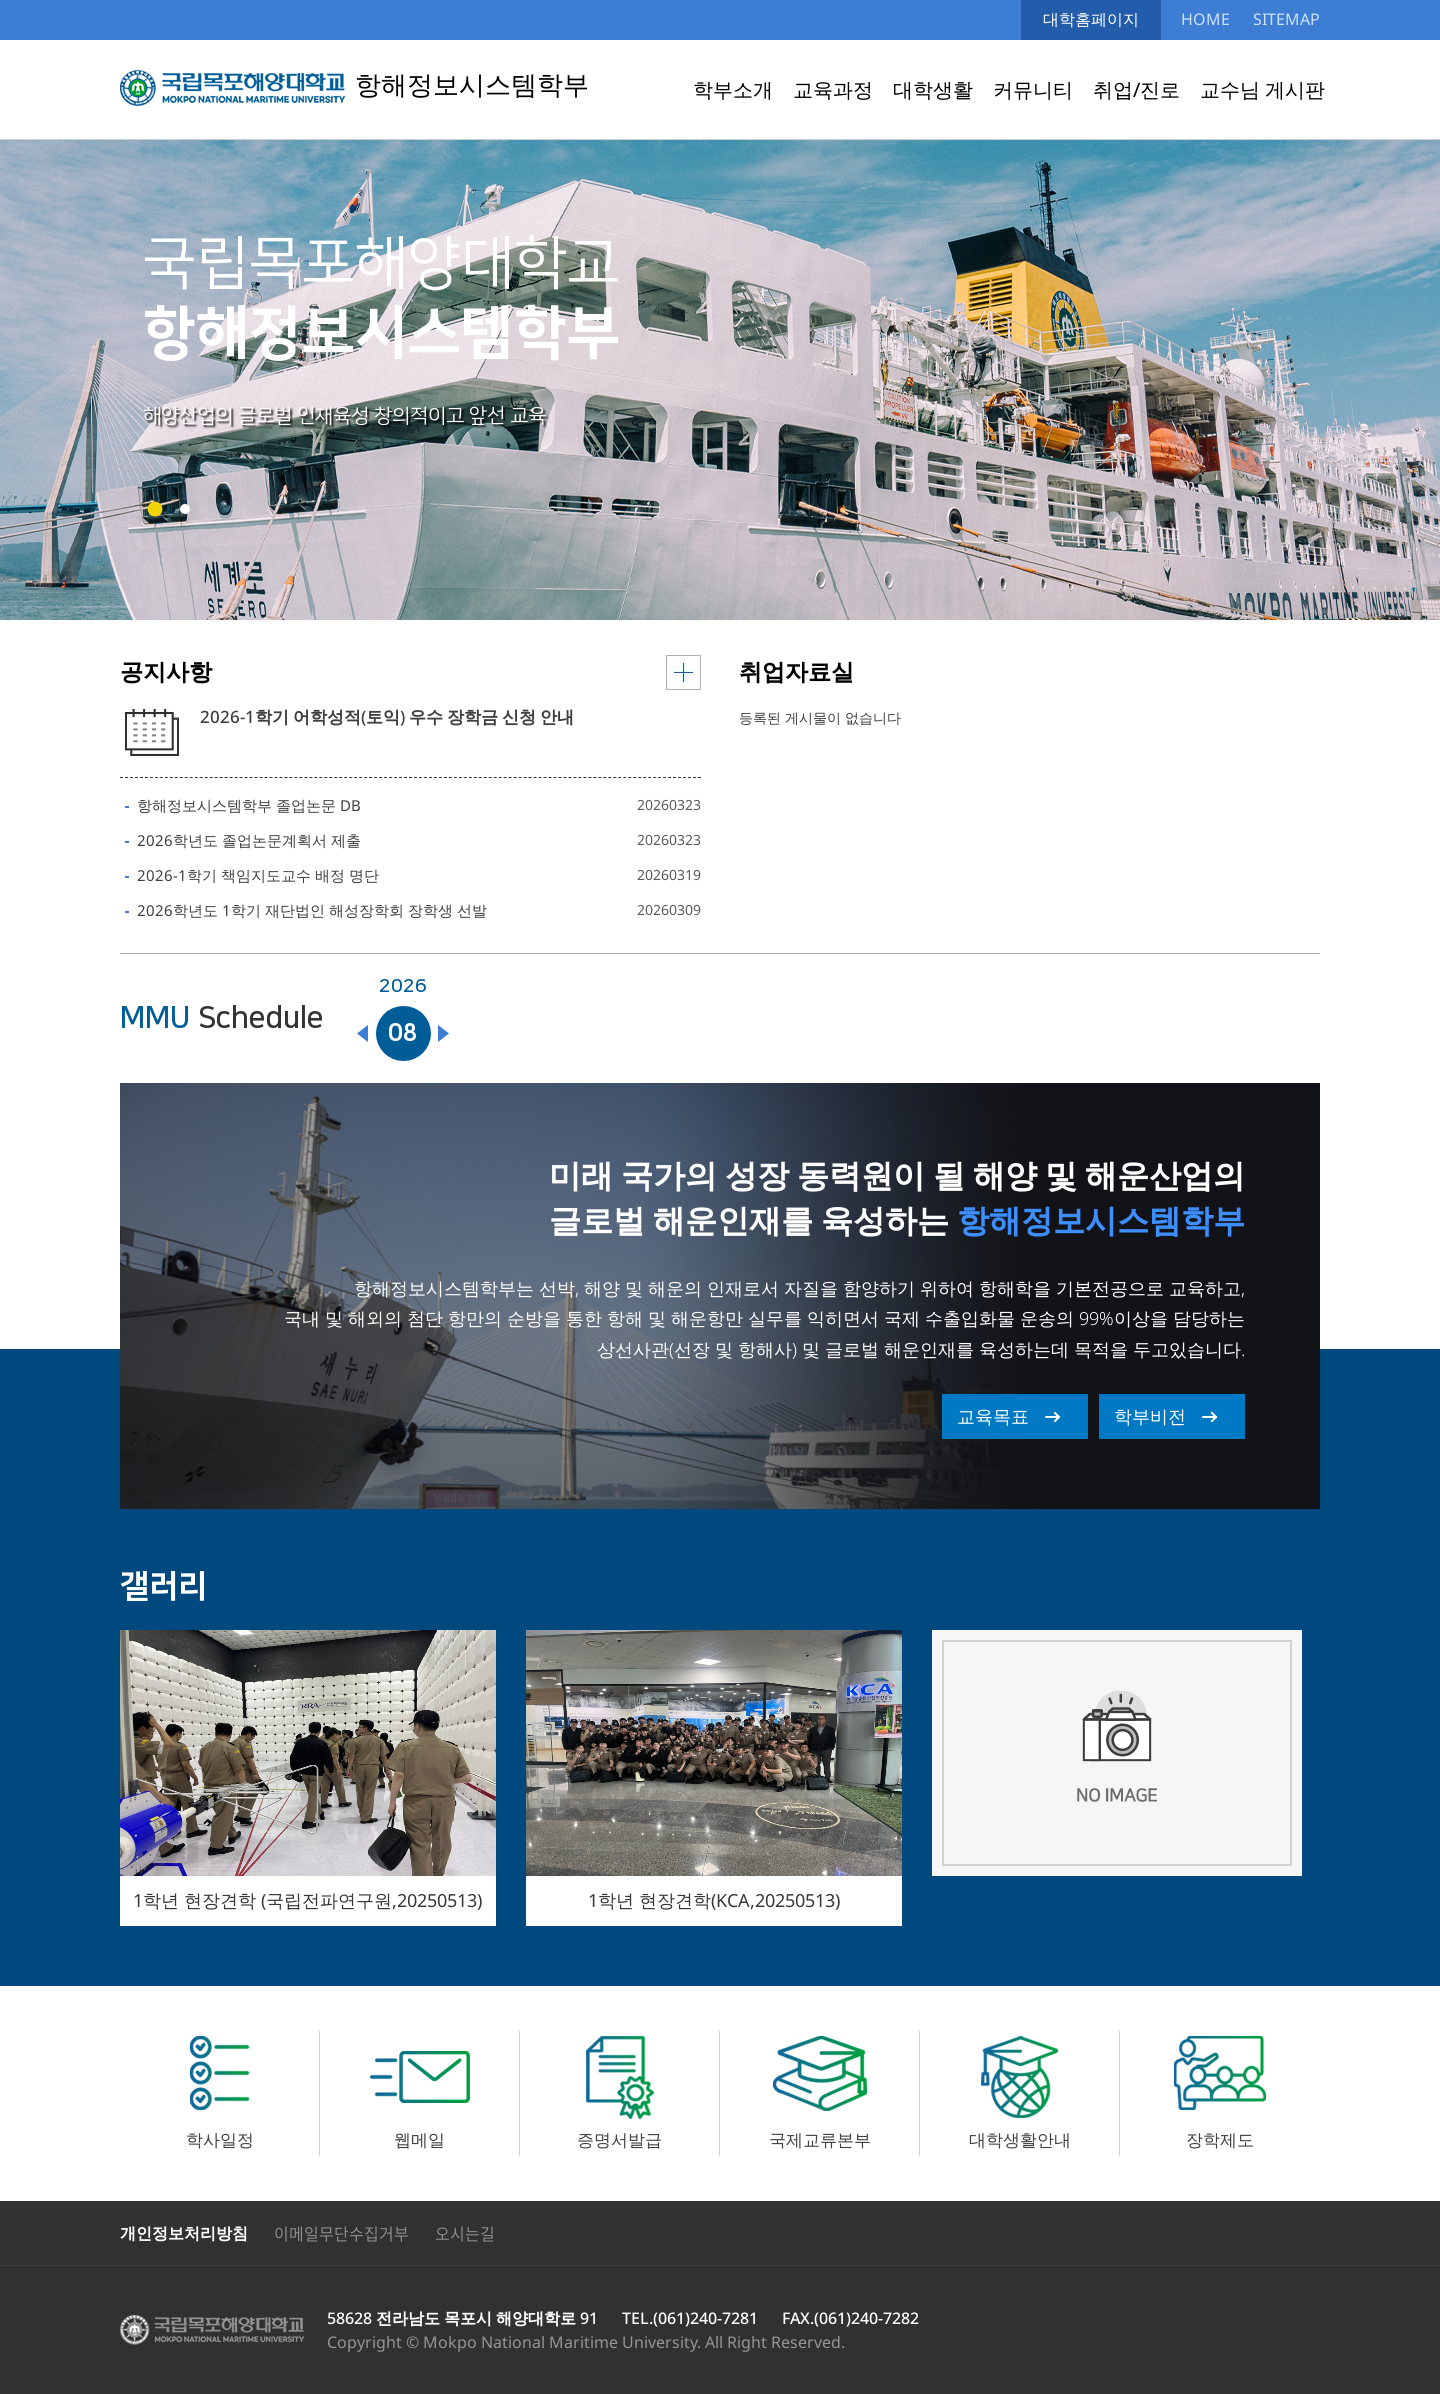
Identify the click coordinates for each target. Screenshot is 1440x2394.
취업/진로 (1136, 89)
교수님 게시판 (1262, 89)
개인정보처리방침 (184, 2233)
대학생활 (933, 89)
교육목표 (993, 1416)
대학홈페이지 (1091, 19)
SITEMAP (1286, 19)
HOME (1205, 19)
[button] (155, 509)
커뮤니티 (1033, 89)
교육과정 (833, 89)
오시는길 (465, 2233)
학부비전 (1150, 1416)
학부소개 (733, 89)
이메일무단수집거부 (341, 2233)
